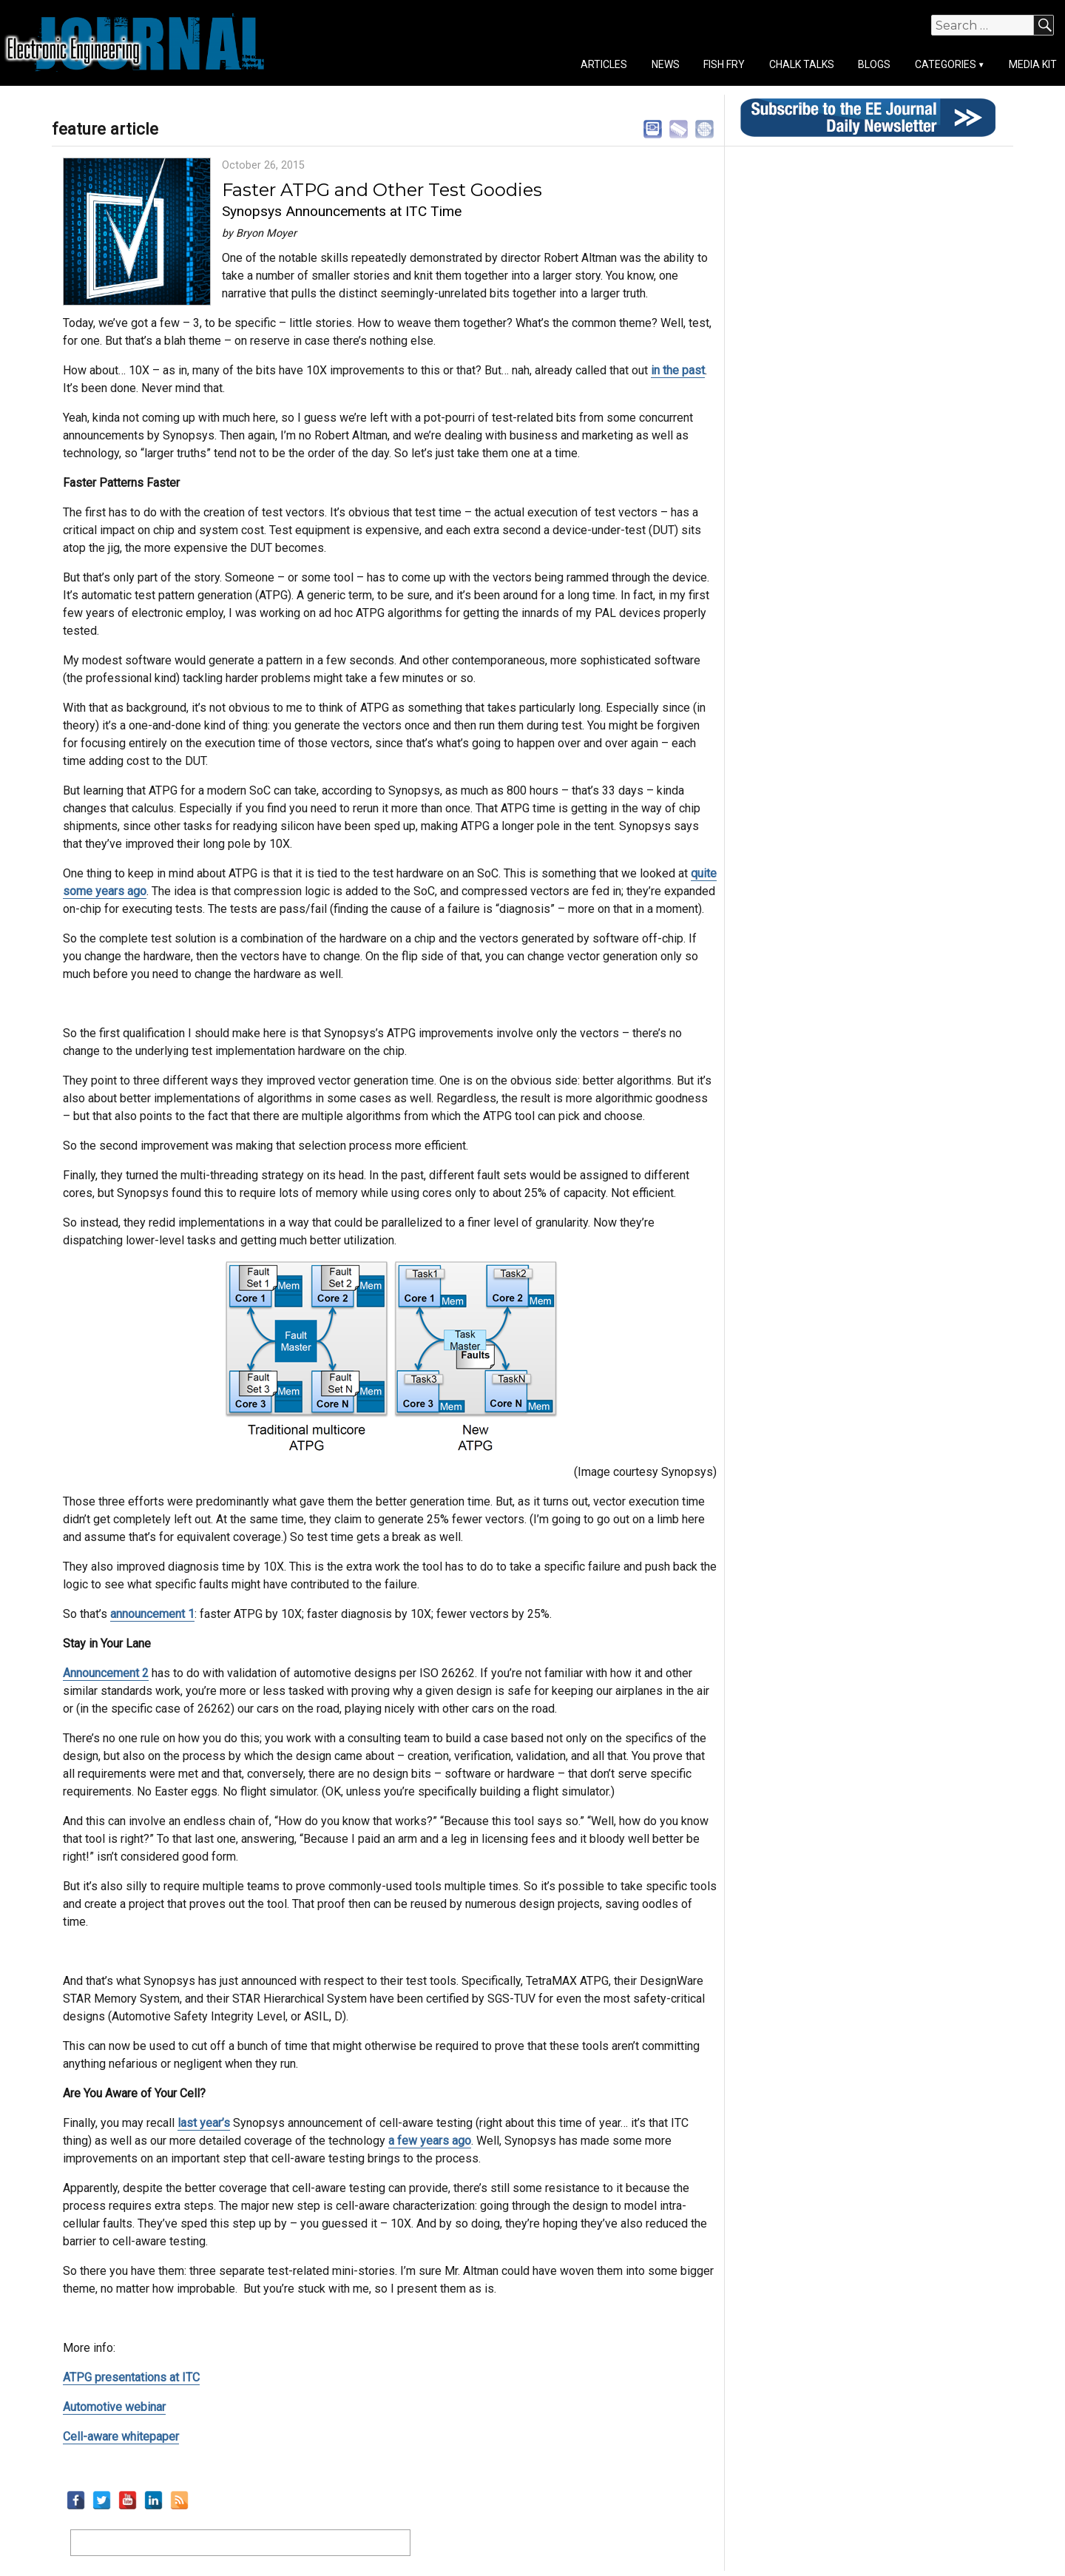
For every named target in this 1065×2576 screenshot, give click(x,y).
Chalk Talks (801, 64)
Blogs (874, 64)
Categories (945, 64)
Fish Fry (724, 64)
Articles (604, 64)
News (666, 64)
